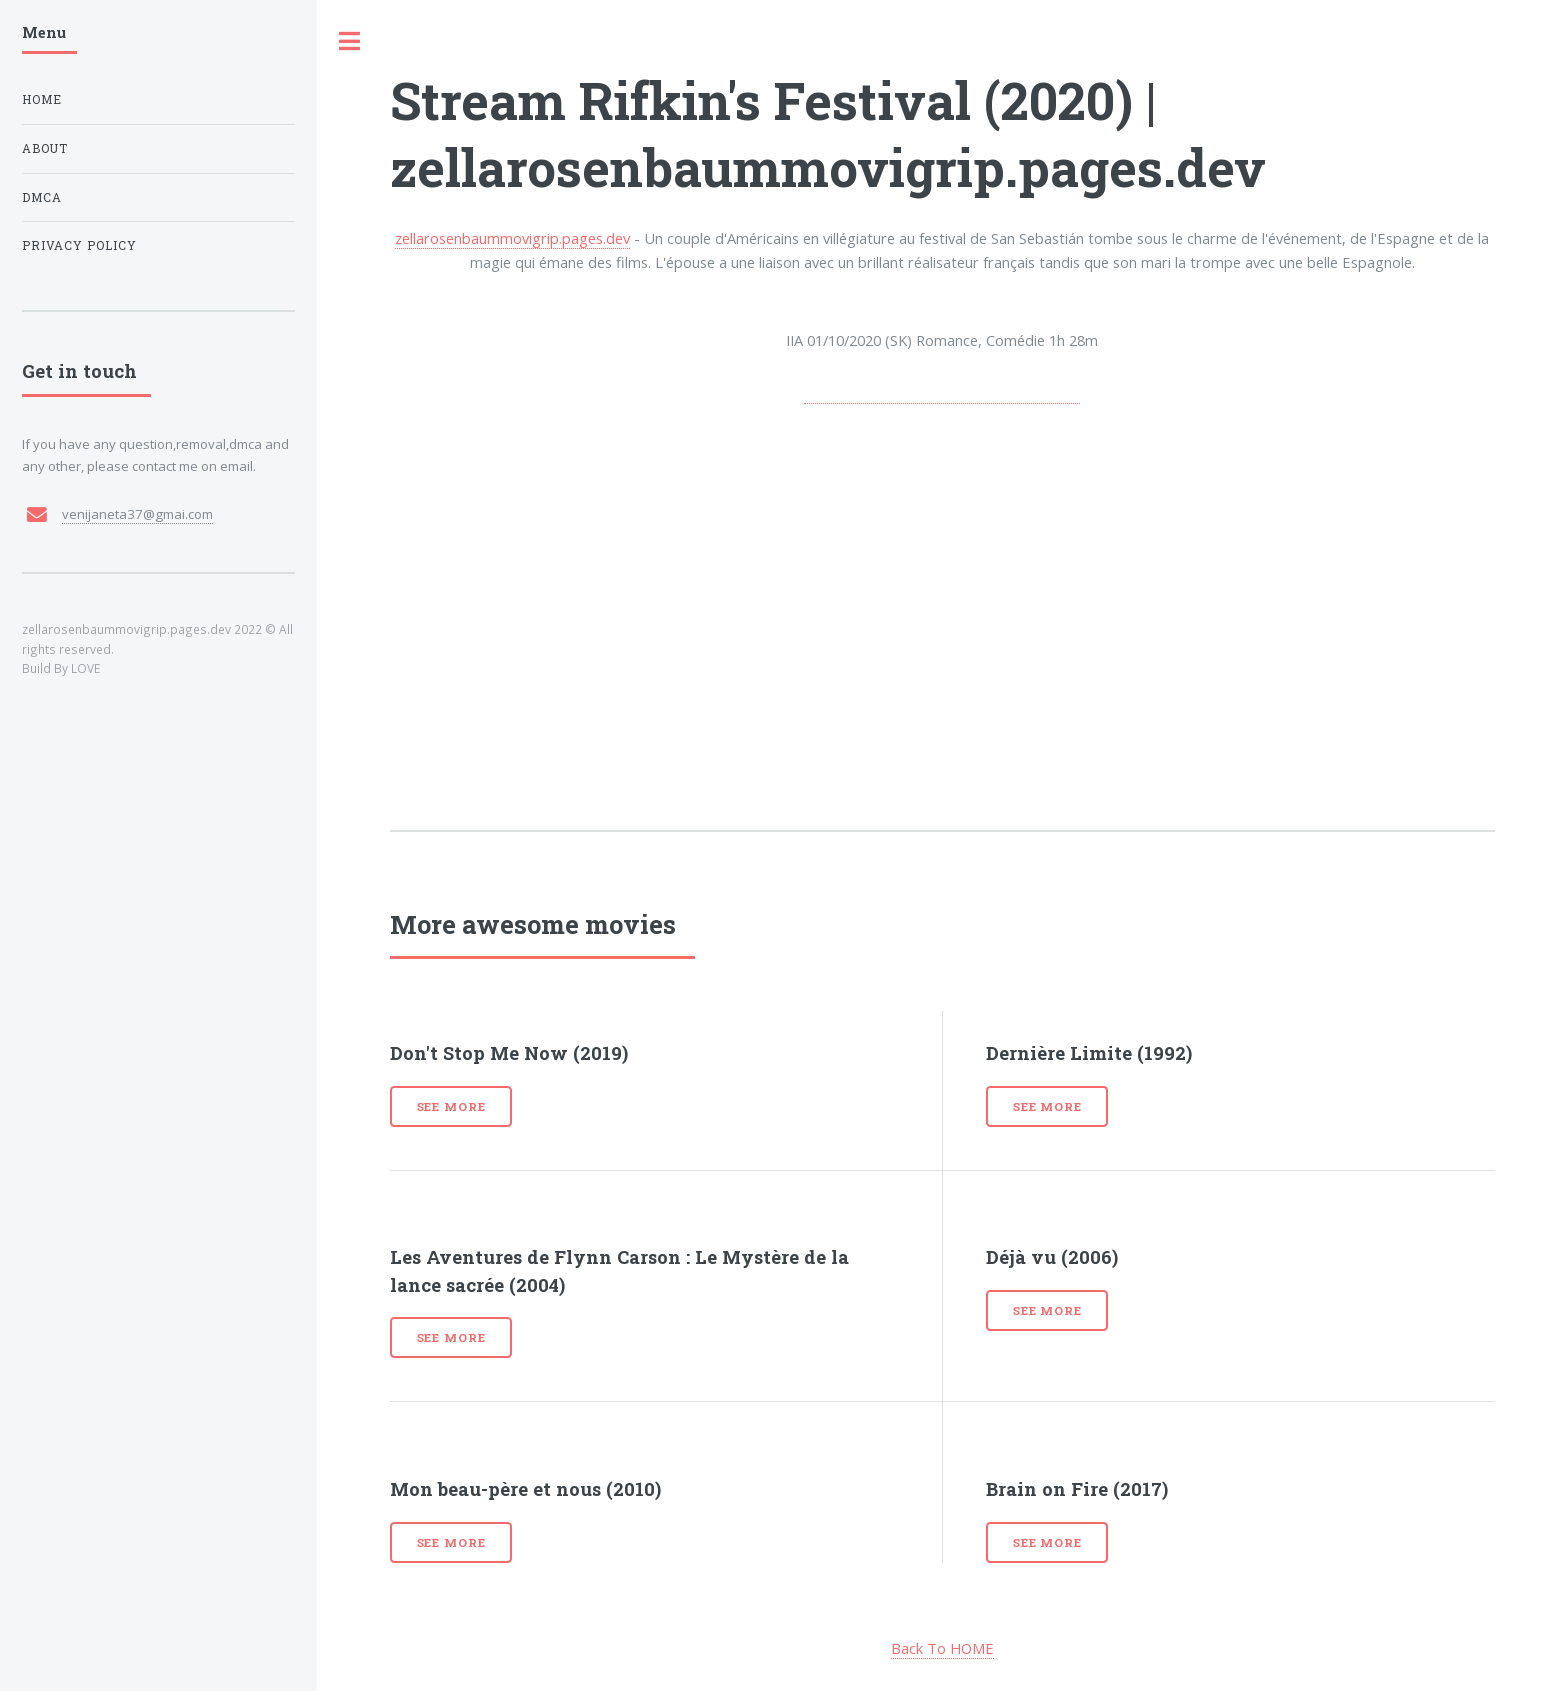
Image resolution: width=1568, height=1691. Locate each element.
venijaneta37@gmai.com (137, 514)
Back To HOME (942, 1648)
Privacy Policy (79, 245)
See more (451, 1106)
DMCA (42, 197)
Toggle (350, 41)
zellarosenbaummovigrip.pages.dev (512, 238)
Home (42, 99)
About (45, 148)
